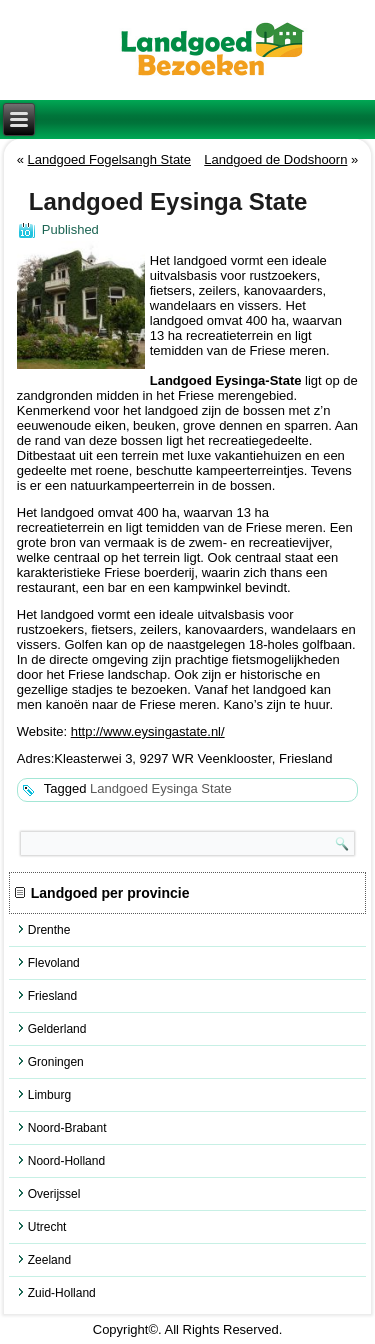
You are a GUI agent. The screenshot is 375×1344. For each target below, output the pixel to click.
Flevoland (54, 963)
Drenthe (49, 930)
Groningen (56, 1062)
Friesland (52, 996)
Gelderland (57, 1029)
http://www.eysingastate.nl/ (148, 731)
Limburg (49, 1095)
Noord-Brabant (67, 1128)
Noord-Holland (66, 1161)
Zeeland (49, 1260)
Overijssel (54, 1194)
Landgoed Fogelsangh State (109, 159)
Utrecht (47, 1227)
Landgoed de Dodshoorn (275, 159)
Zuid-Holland (62, 1293)
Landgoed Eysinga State (161, 788)
